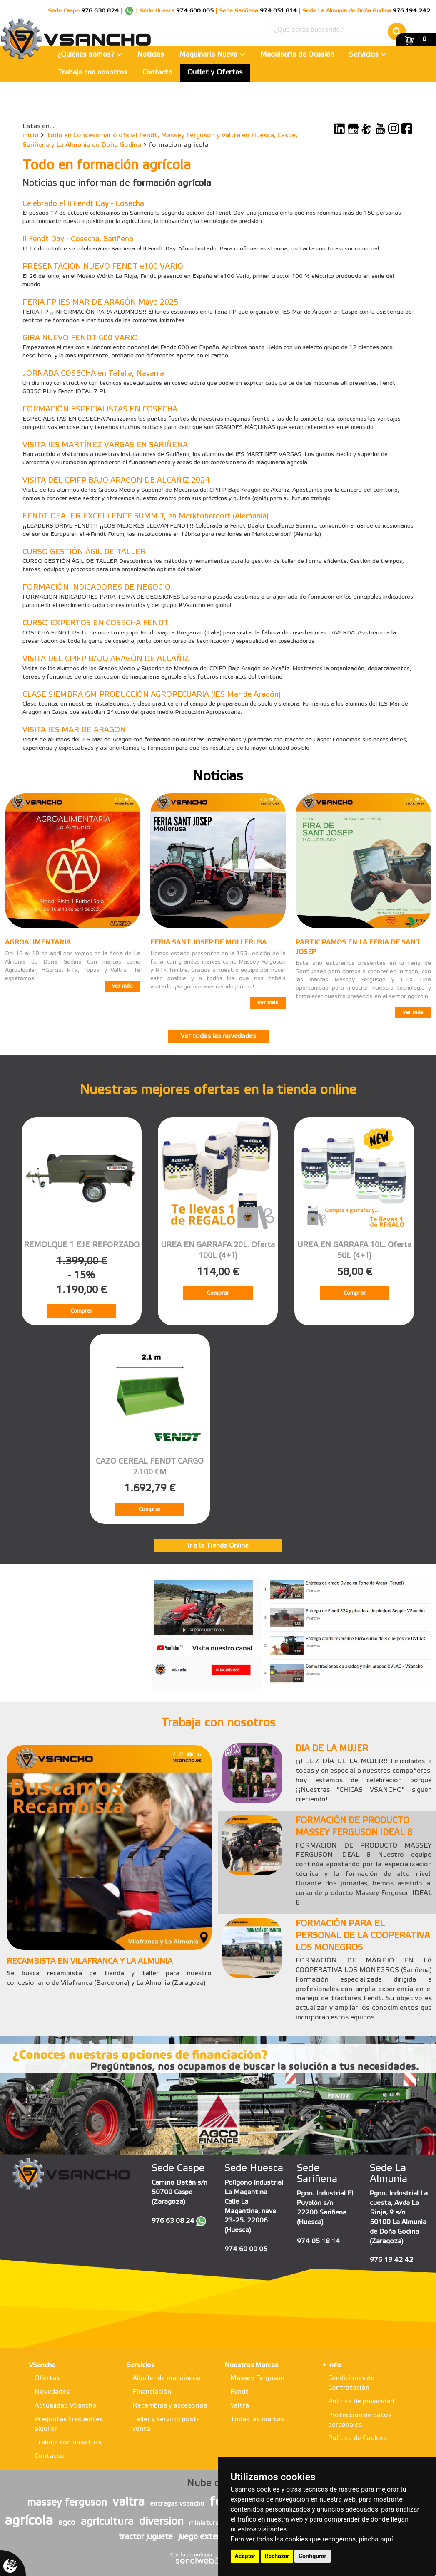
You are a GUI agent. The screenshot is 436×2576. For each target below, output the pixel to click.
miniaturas (205, 2523)
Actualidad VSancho (66, 2406)
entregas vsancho (177, 2504)
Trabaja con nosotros (92, 72)
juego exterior (203, 2537)
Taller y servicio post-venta (165, 2424)
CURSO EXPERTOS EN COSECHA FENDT (95, 623)
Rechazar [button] (277, 2556)
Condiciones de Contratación (351, 2383)
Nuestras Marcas (251, 2365)
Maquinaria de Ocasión (297, 55)
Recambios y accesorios (169, 2406)
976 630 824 (100, 11)
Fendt (239, 2392)
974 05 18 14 (318, 2241)
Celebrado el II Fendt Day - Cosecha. (84, 204)
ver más (122, 986)
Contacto (157, 72)
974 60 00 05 (245, 2249)
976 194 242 (411, 11)
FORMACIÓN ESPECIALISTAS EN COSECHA (99, 409)
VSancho (42, 2365)
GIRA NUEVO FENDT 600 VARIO (80, 338)
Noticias (150, 55)
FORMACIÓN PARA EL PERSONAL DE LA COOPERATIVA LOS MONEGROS (363, 1936)
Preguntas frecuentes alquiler (69, 2424)
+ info (331, 2365)
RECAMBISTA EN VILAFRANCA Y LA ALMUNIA (89, 1961)
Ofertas (47, 2378)
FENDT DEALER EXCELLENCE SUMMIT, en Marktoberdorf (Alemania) (145, 516)
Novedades (52, 2392)
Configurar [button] (312, 2556)
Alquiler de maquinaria (166, 2378)
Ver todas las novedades (218, 1036)
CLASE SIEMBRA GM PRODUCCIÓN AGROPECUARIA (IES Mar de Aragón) (151, 694)
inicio (30, 135)
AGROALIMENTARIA (38, 942)
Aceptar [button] (245, 2556)
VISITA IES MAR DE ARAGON (74, 730)
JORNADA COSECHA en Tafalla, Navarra (93, 373)
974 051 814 (278, 11)
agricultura (107, 2522)
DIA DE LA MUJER (332, 1749)
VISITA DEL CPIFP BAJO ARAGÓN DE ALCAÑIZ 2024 (116, 480)
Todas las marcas (257, 2419)
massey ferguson (67, 2503)
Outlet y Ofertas (215, 72)
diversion (161, 2522)
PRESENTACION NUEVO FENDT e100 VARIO (102, 266)
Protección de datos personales (359, 2420)
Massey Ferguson (257, 2378)
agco (66, 2522)
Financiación (151, 2392)
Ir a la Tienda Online (218, 1546)
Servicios (367, 55)
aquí (386, 2539)
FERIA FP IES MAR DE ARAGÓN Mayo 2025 (100, 302)
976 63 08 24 (173, 2221)
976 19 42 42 (391, 2260)
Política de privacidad (361, 2401)
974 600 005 (195, 11)
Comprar (81, 1311)
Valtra (239, 2406)
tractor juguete (145, 2537)
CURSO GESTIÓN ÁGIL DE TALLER (84, 552)
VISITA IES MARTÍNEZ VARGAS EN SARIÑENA (105, 445)
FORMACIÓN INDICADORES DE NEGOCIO (96, 587)
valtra (128, 2502)
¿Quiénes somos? (89, 55)
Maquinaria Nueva (212, 55)
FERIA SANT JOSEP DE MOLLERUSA (208, 942)
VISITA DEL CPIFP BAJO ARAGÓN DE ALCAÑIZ (105, 659)
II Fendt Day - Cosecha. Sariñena (77, 239)
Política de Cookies (357, 2438)
